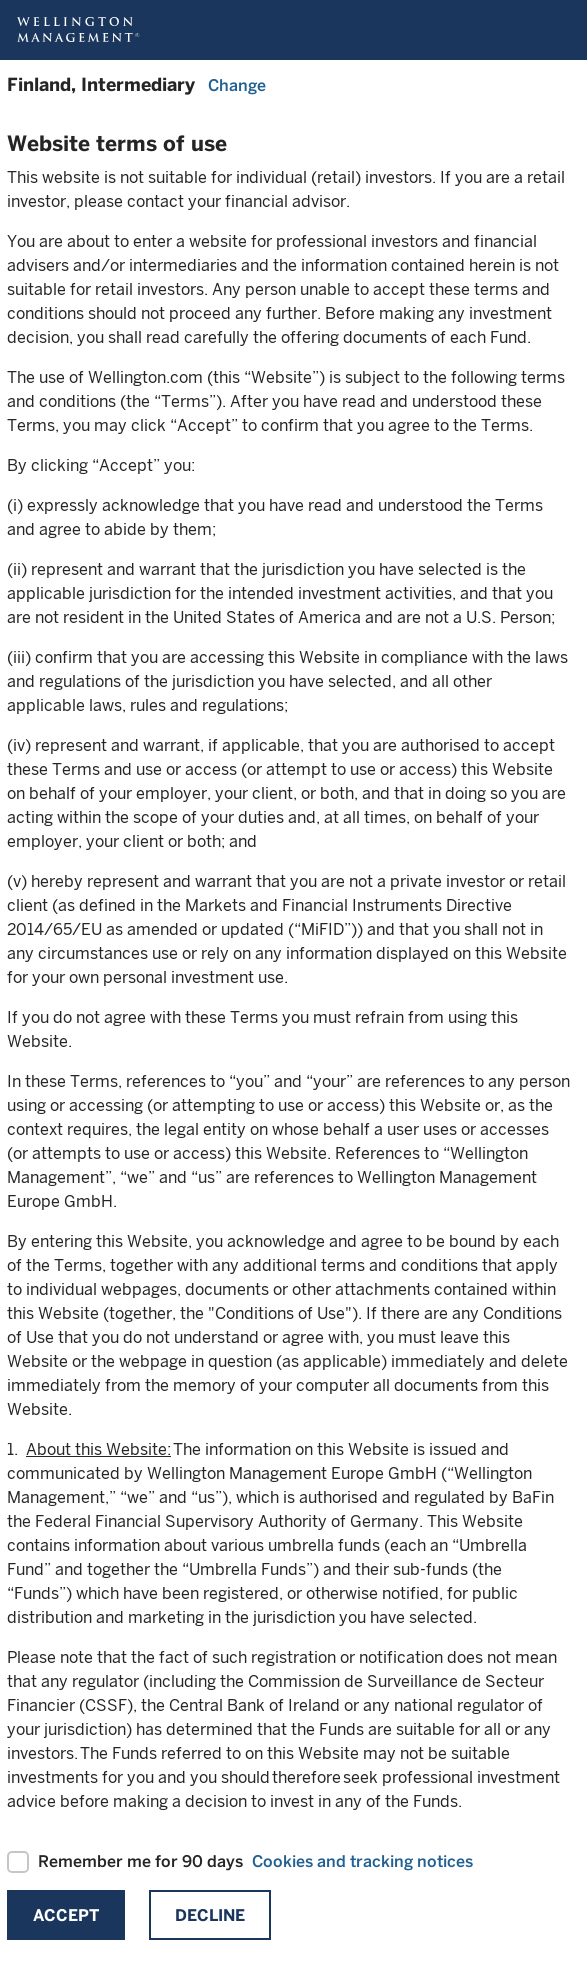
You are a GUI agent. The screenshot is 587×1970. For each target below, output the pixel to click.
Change (237, 85)
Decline (210, 1915)
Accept (66, 1915)
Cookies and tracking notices (362, 1861)
